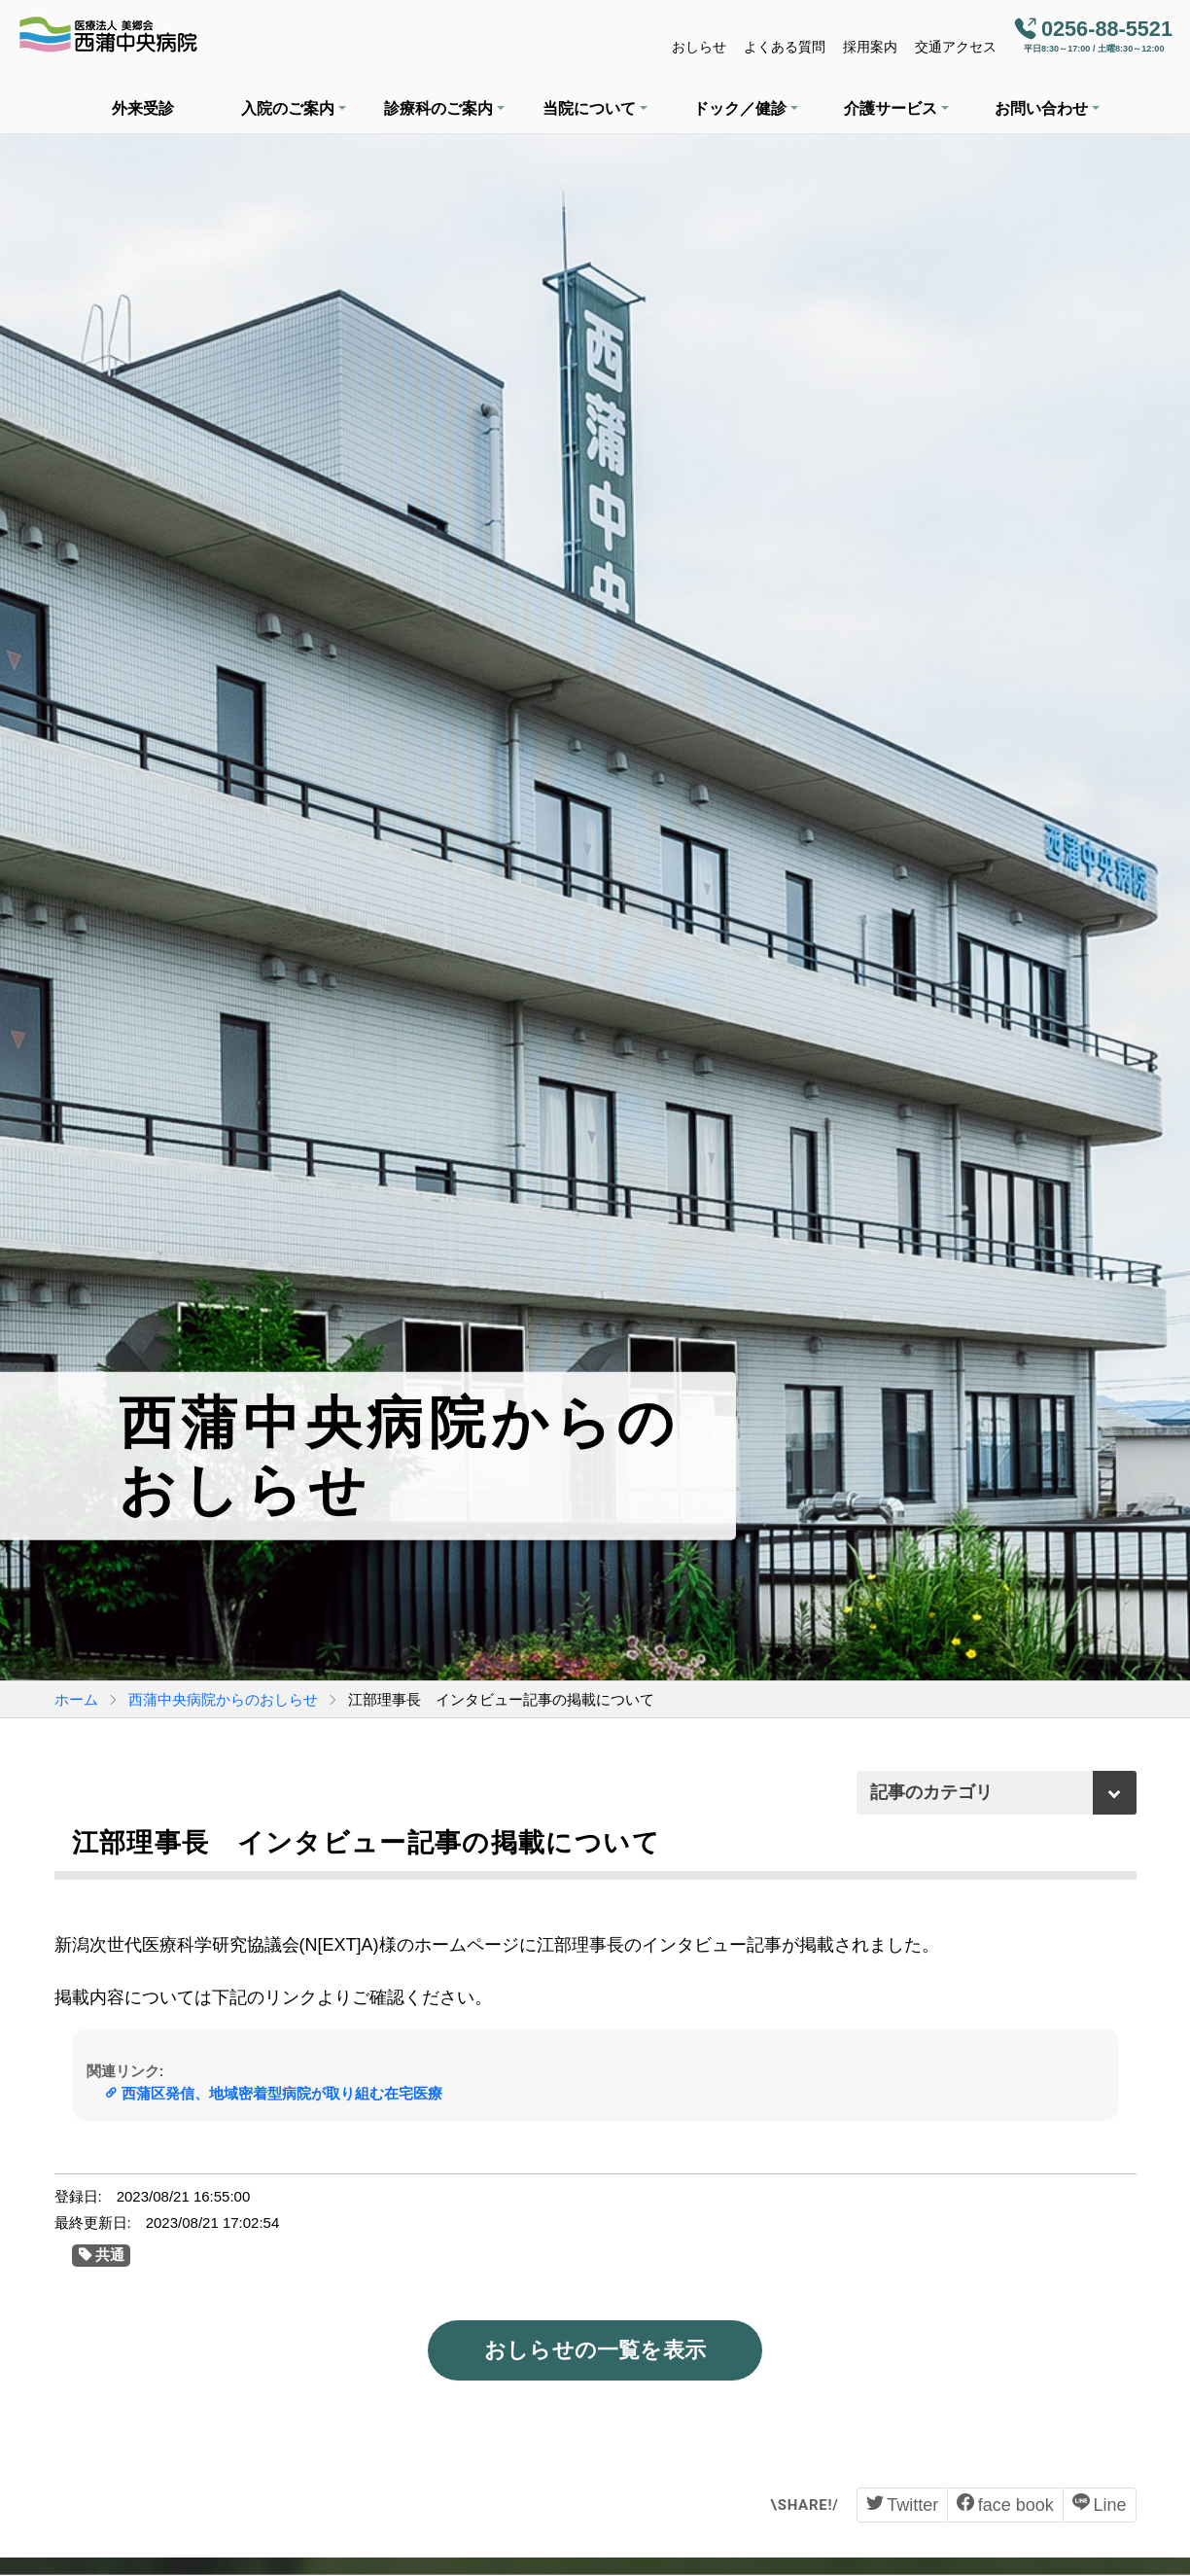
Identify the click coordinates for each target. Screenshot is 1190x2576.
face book (1016, 2505)
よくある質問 (784, 46)
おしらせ (699, 46)
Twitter (912, 2505)
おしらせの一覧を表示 (595, 2350)
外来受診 (143, 108)
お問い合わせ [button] (1041, 108)
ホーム (76, 1699)
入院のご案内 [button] (287, 108)
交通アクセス (956, 46)
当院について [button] (589, 108)
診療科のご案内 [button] (438, 108)
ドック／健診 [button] (740, 108)
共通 (109, 2254)
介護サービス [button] (890, 108)
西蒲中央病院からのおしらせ (223, 1699)
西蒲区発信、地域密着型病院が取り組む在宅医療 (282, 2093)
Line (1109, 2505)
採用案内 (870, 46)
